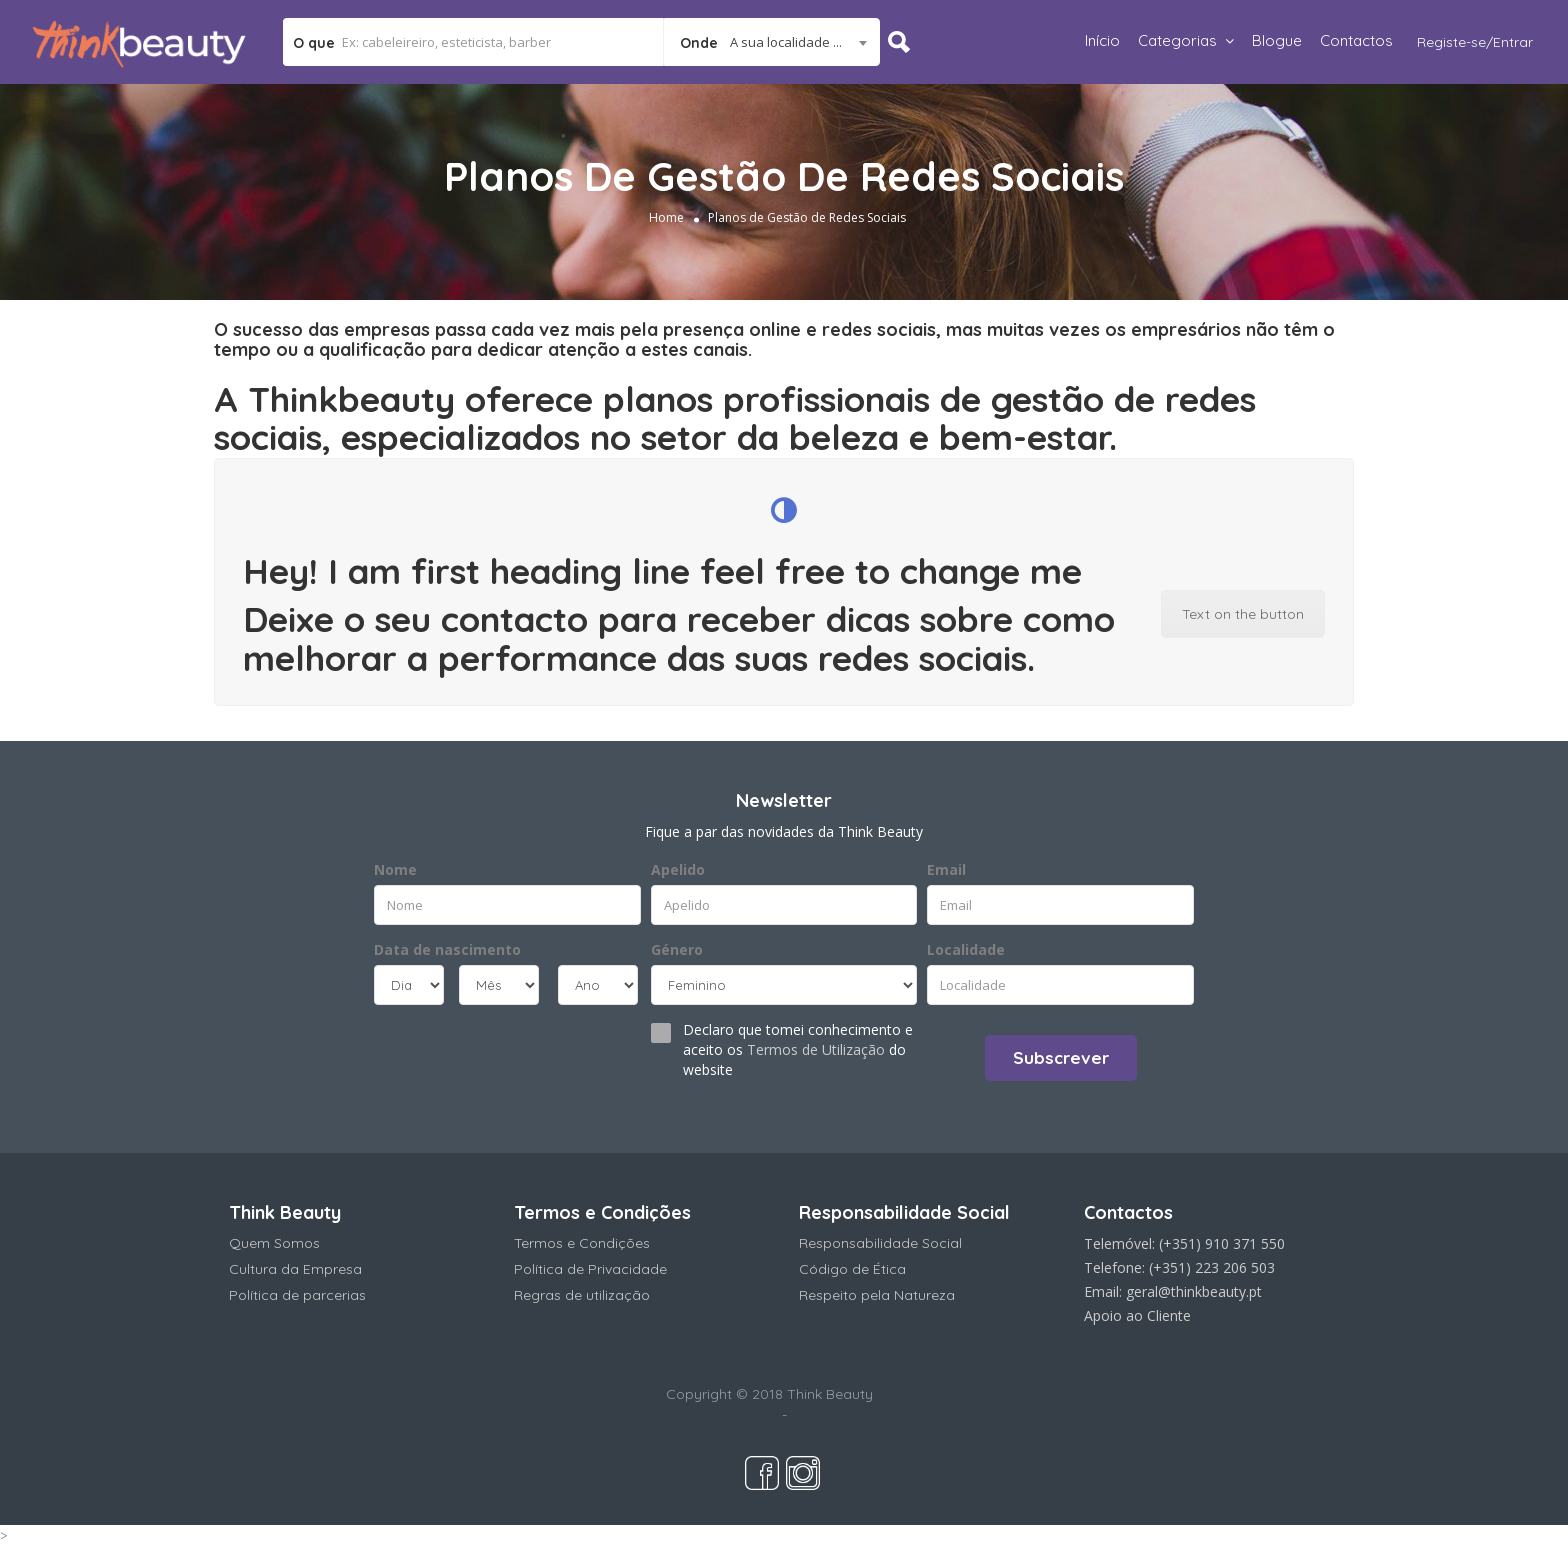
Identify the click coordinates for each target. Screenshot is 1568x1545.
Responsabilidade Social (880, 1243)
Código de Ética (852, 1269)
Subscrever (1061, 1057)
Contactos (1356, 40)
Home (666, 217)
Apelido (678, 869)
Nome (395, 869)
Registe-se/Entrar (1475, 42)
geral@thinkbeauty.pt (1194, 1291)
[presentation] (495, 1056)
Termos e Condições (582, 1243)
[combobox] (771, 42)
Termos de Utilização (816, 1049)
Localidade (966, 949)
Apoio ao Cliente (1137, 1315)
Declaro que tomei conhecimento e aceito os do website (798, 1049)
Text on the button (1243, 614)
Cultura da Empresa (295, 1269)
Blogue (1277, 40)
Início (1102, 40)
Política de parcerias (297, 1295)
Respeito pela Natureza (877, 1295)
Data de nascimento (447, 949)
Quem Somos (274, 1243)
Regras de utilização (582, 1295)
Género (677, 949)
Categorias (1177, 40)
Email (946, 869)
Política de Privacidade (590, 1269)
